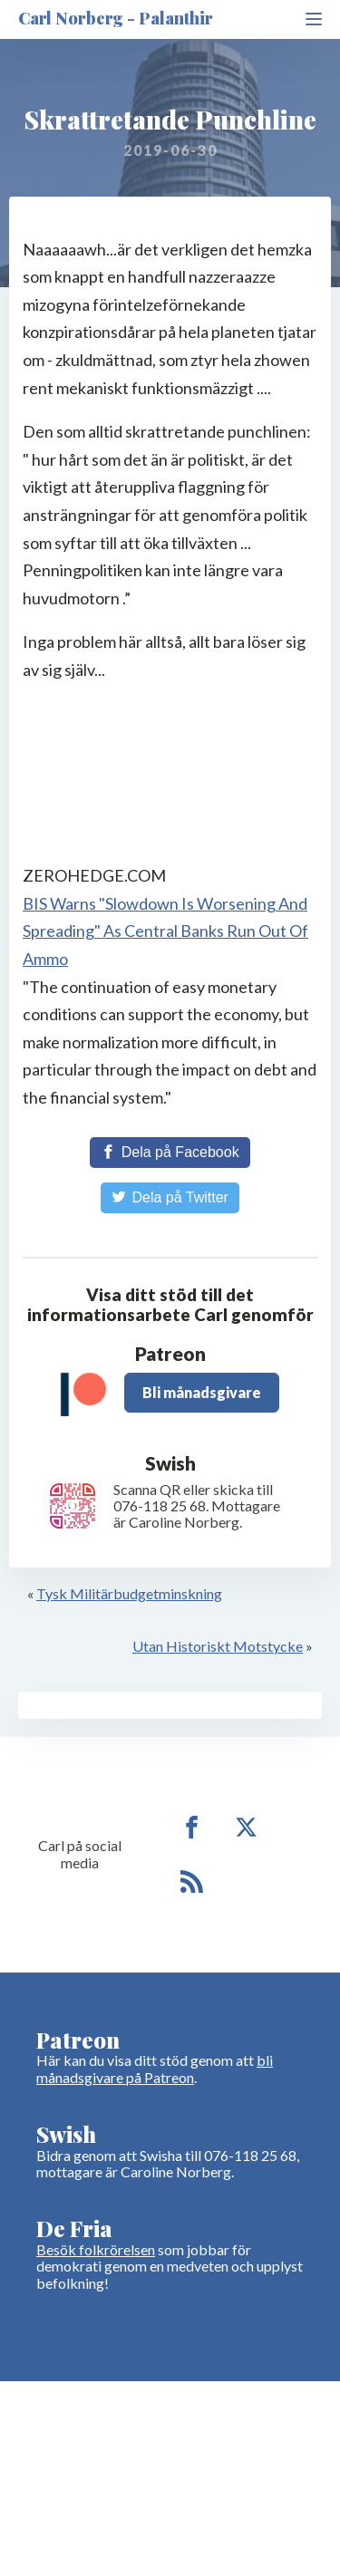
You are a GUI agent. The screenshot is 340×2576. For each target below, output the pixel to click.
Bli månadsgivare (201, 1392)
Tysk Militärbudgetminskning (129, 1593)
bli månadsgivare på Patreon (154, 2068)
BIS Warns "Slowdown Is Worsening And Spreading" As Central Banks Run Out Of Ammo (165, 931)
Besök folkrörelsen (95, 2249)
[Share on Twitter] (170, 1197)
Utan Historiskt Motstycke (217, 1646)
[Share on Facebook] (169, 1152)
